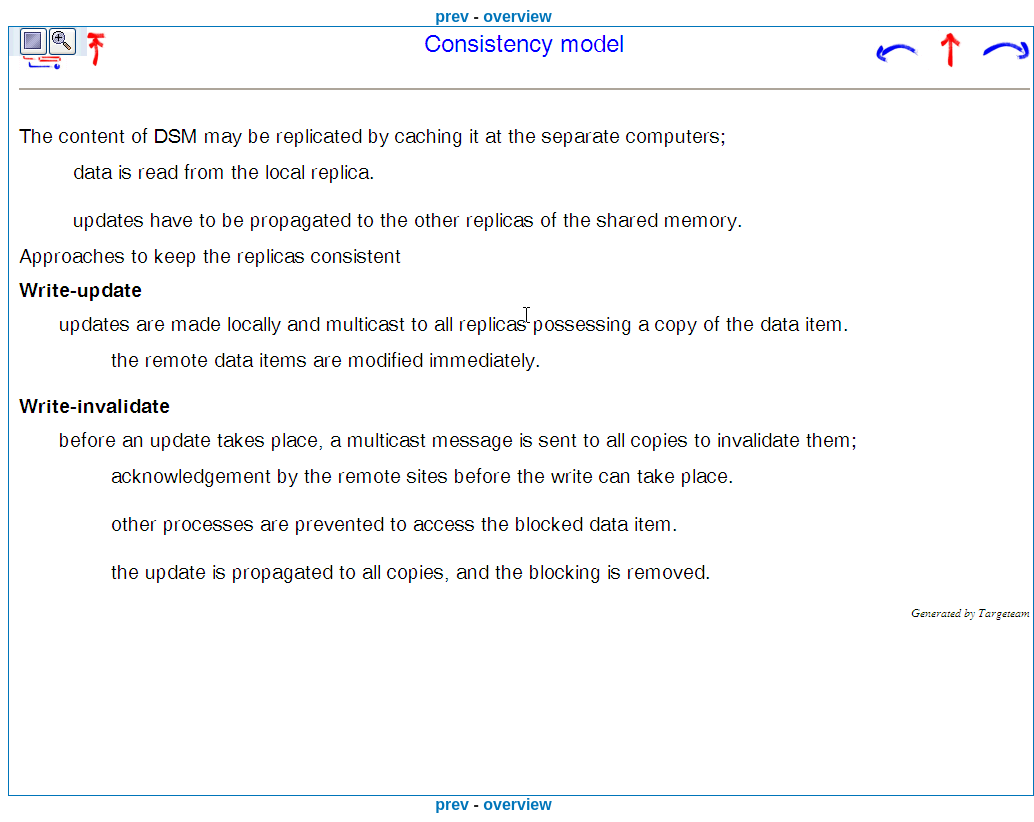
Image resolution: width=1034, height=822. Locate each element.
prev (452, 16)
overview (517, 16)
